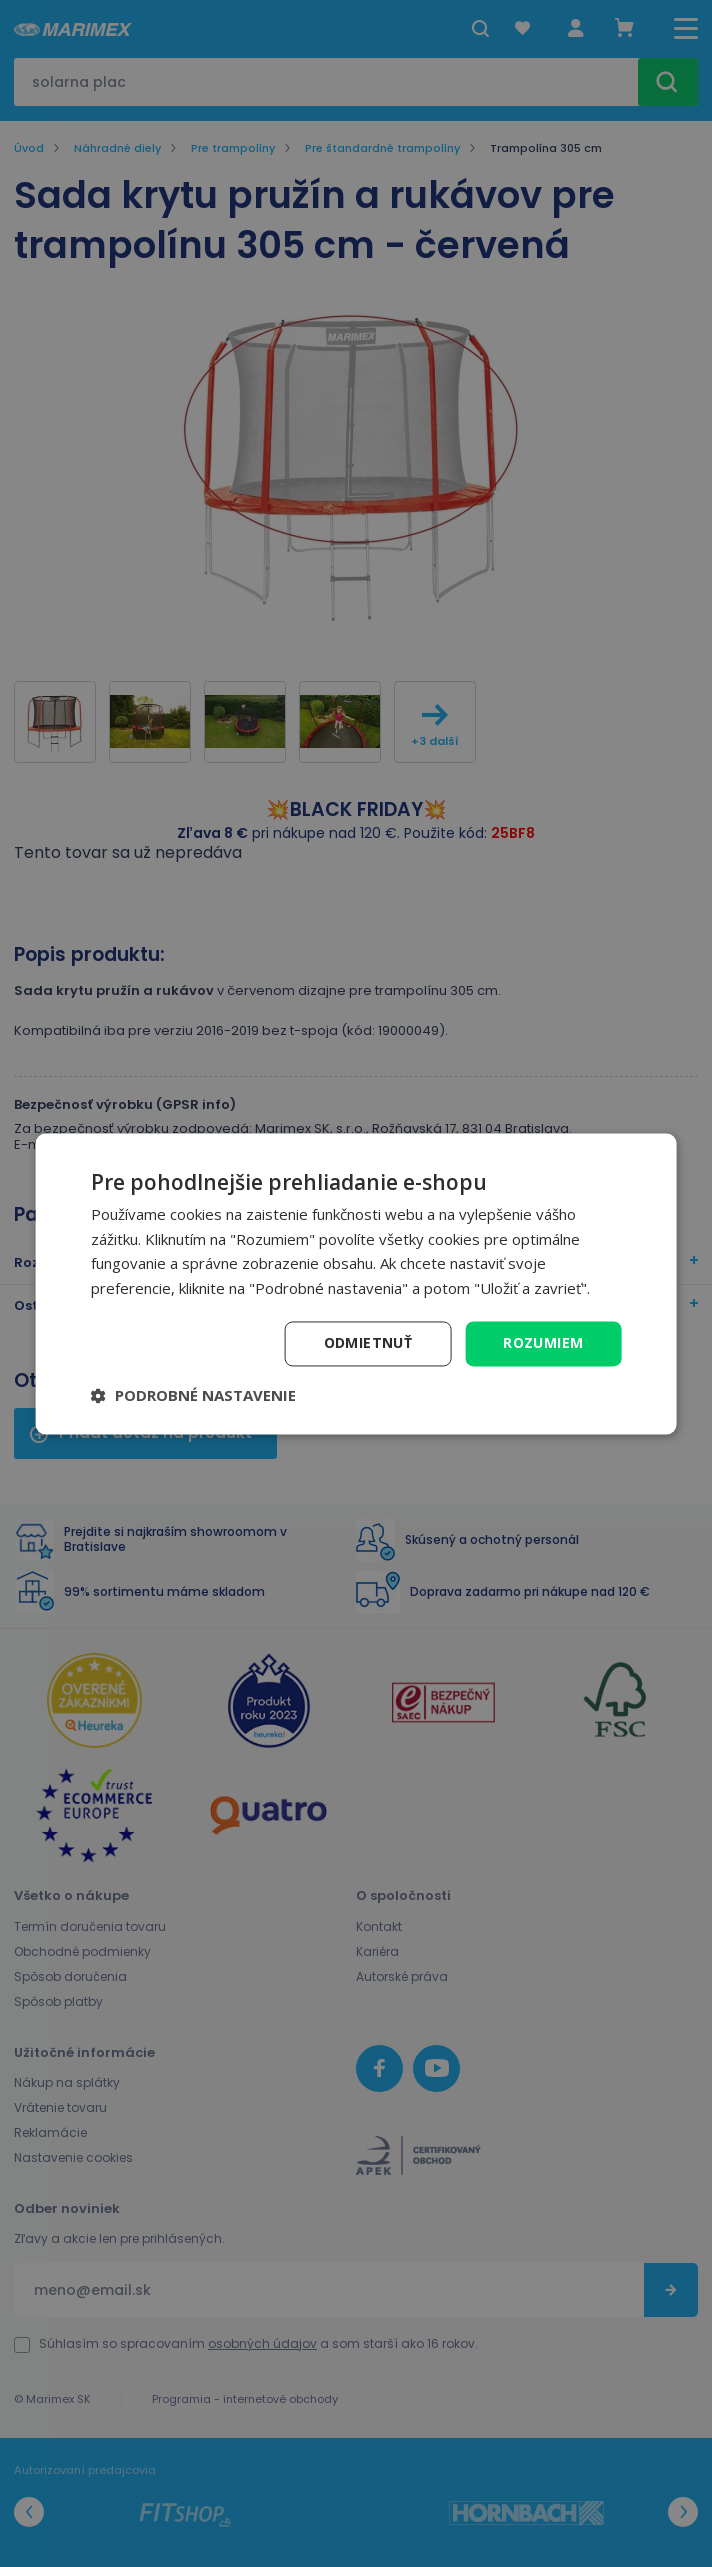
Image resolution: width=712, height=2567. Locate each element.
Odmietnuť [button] (368, 1342)
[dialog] (356, 1283)
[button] (193, 1395)
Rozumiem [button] (543, 1342)
